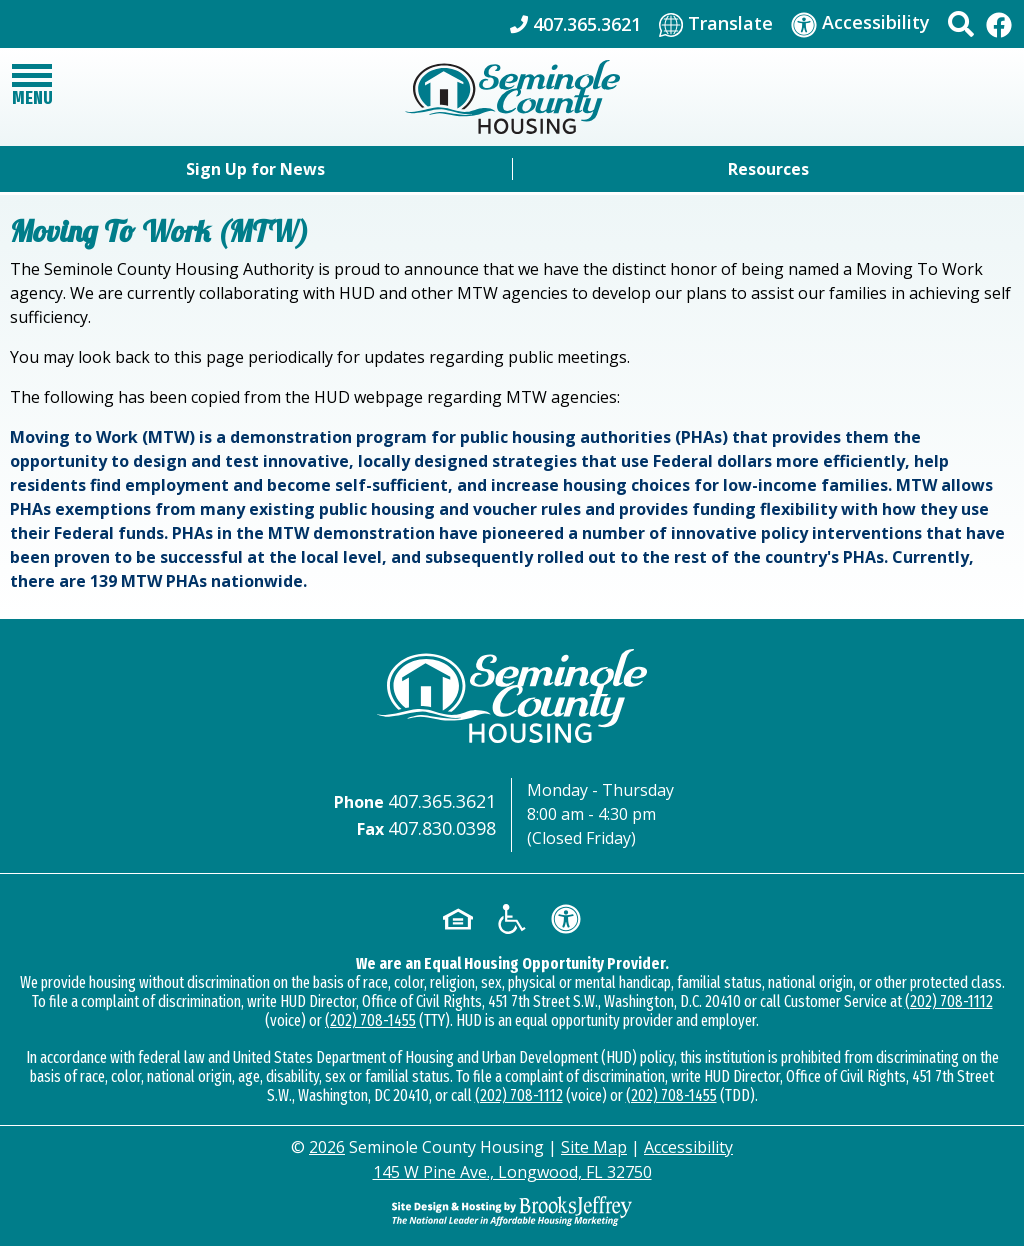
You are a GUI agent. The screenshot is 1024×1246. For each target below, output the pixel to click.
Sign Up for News (255, 169)
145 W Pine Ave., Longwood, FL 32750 (512, 1172)
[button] (961, 24)
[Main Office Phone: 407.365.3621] (575, 24)
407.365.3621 (442, 801)
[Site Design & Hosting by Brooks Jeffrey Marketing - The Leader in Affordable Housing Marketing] (512, 1211)
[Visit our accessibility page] (860, 23)
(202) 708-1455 (370, 1020)
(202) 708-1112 (949, 1001)
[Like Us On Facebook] (999, 23)
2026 (327, 1147)
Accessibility (688, 1147)
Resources (768, 169)
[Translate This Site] (716, 24)
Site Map (594, 1147)
